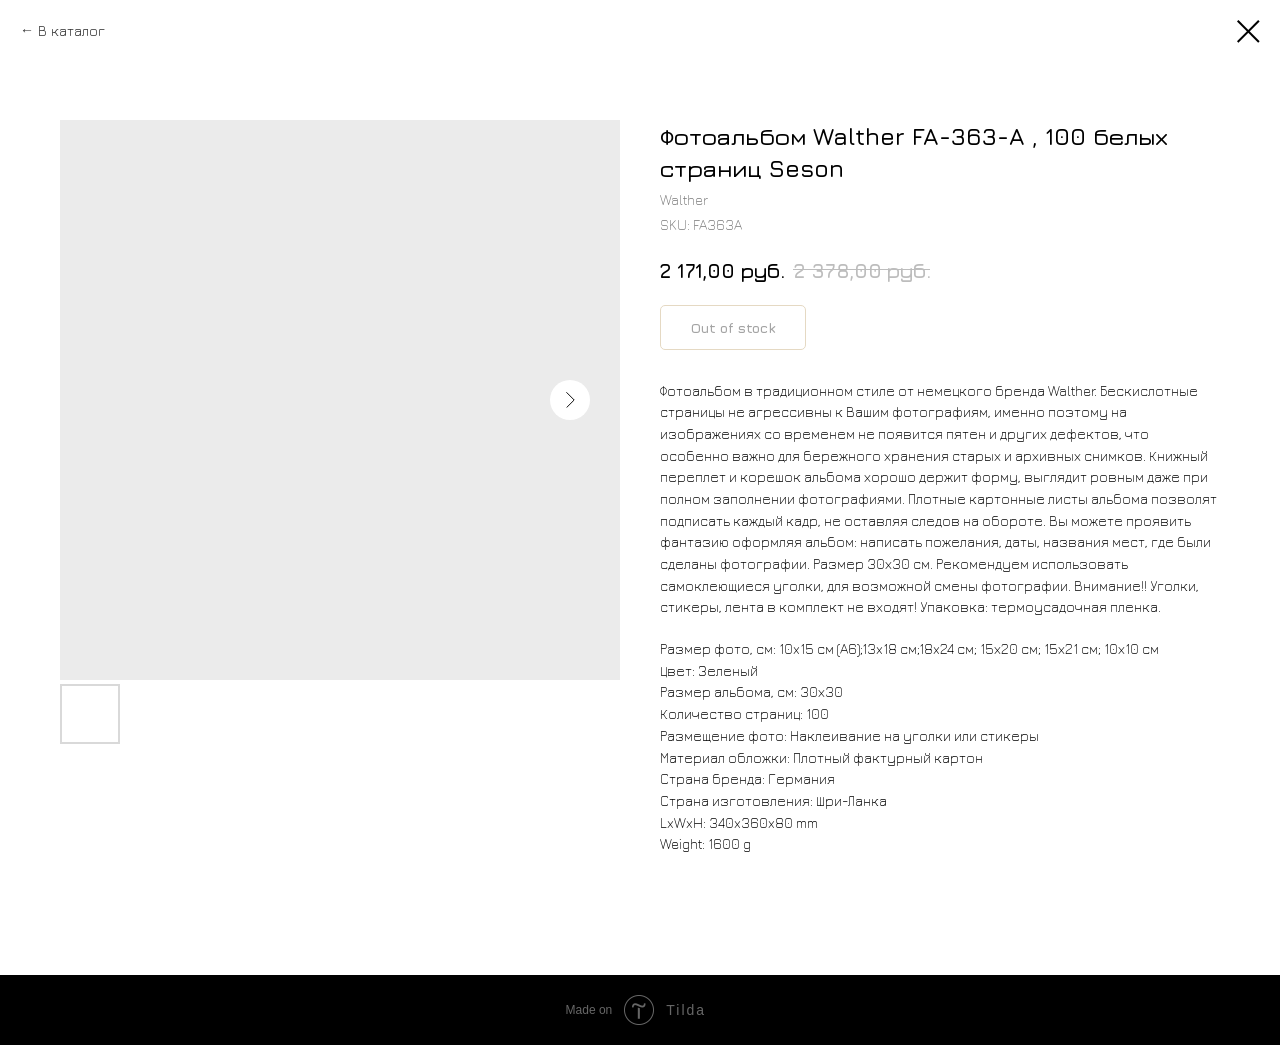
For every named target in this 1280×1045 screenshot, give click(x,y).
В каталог (71, 30)
